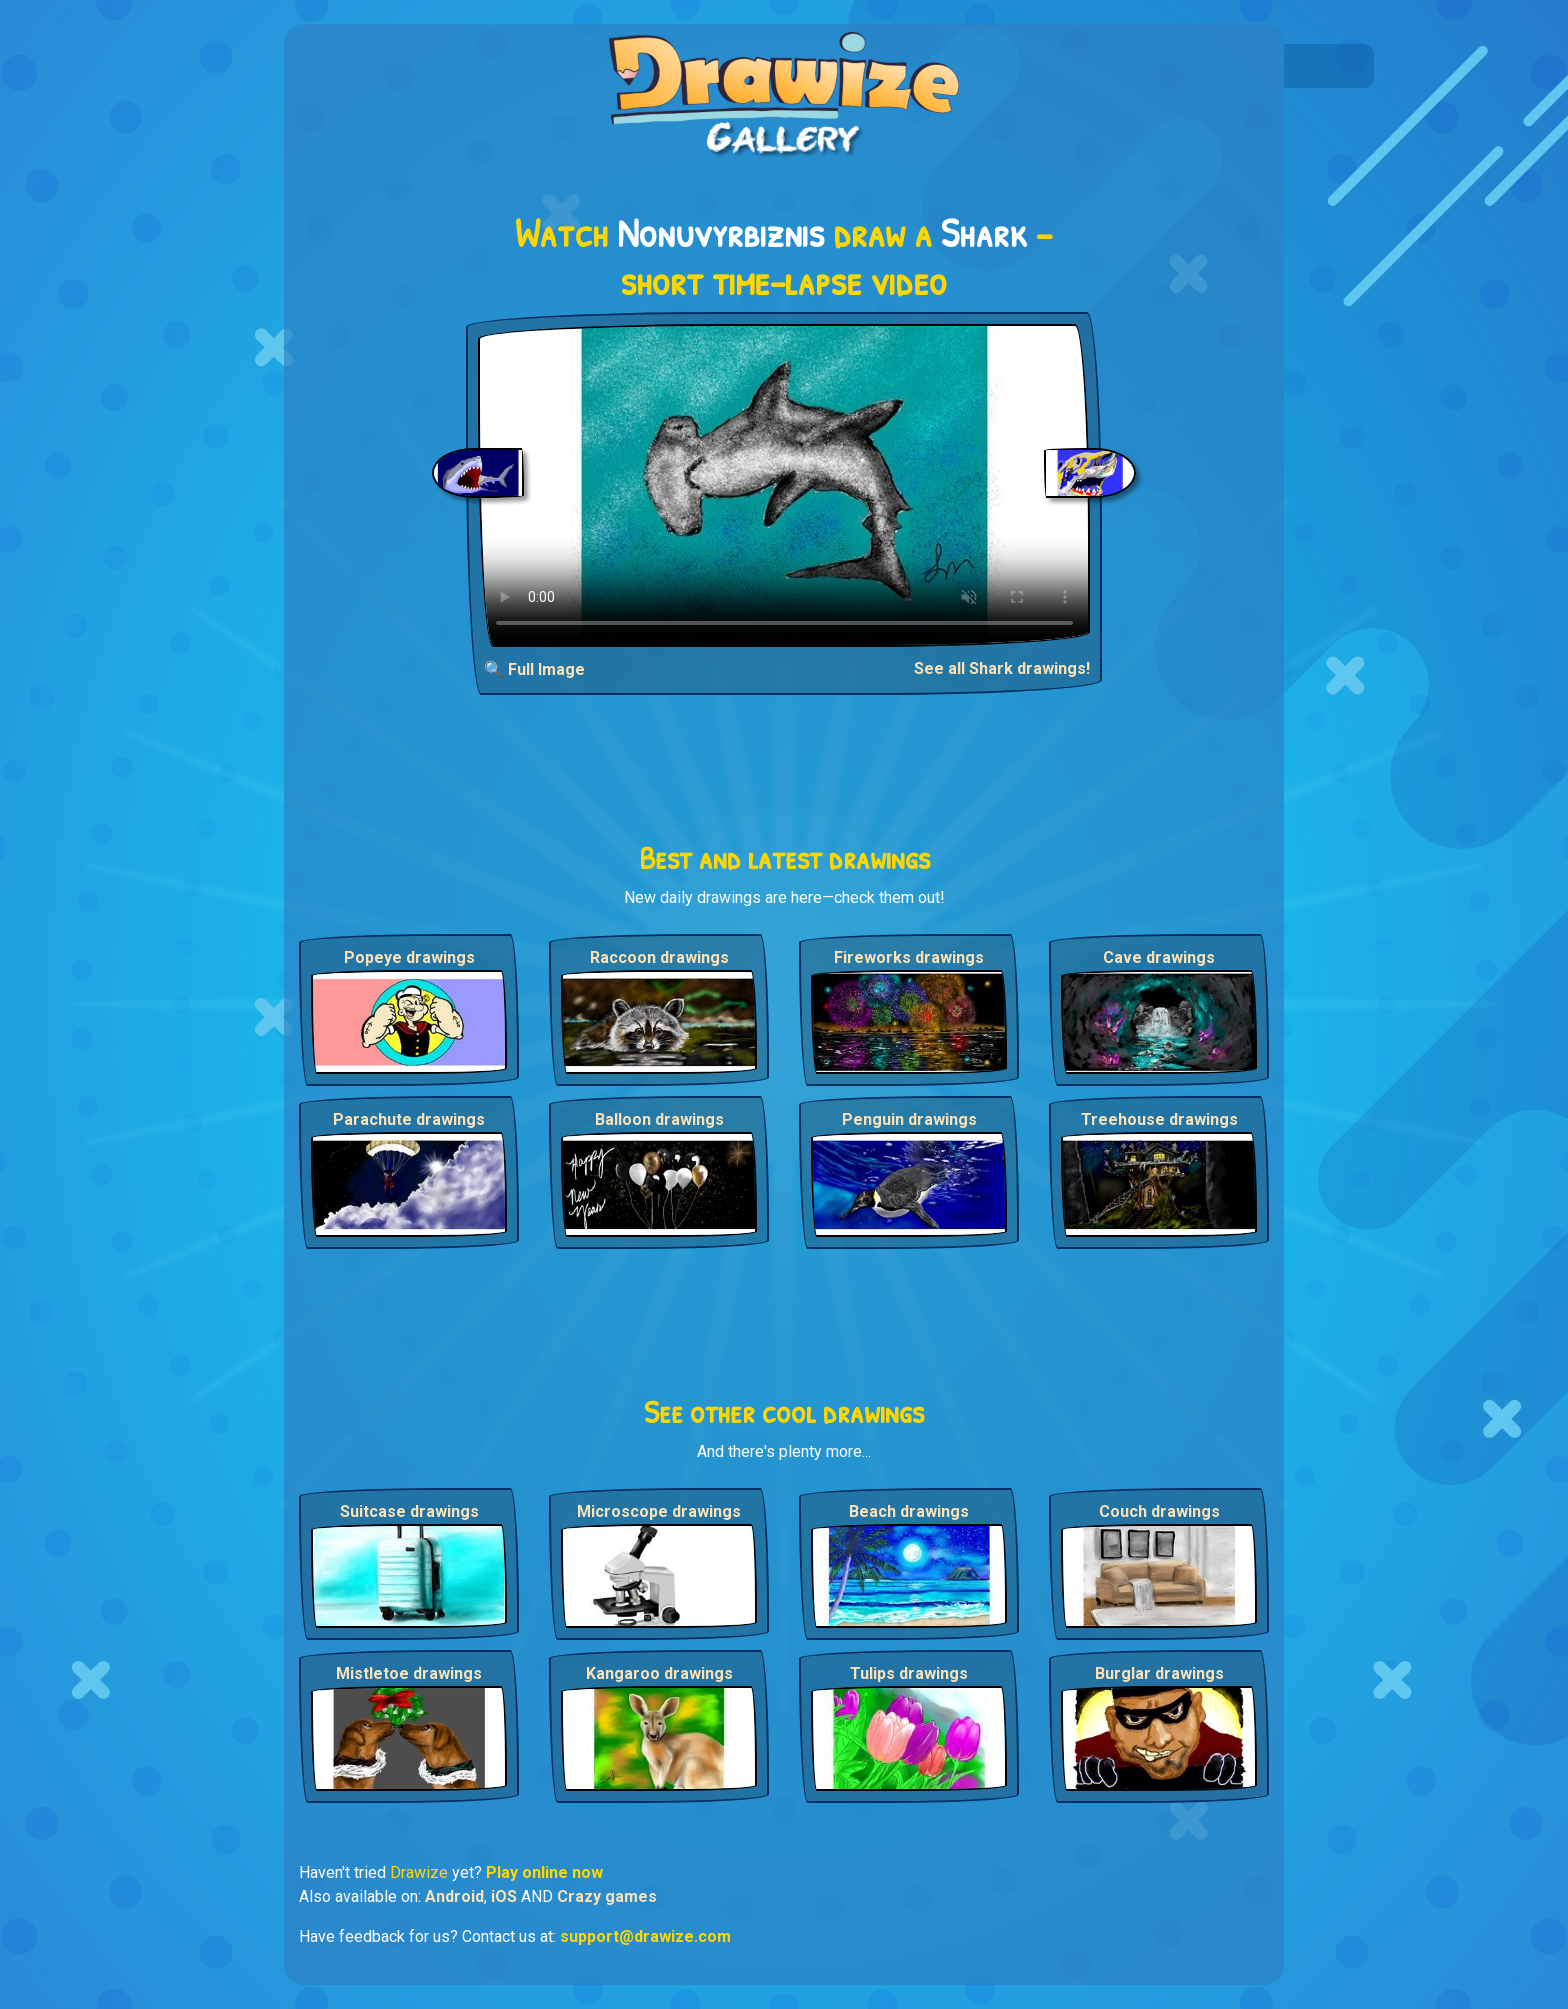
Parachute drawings (409, 1119)
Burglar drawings (1159, 1673)
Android (454, 1896)
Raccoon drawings (659, 957)
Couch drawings (1159, 1511)
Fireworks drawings (909, 957)
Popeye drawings (409, 957)
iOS (504, 1896)
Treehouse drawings (1159, 1119)
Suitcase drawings (409, 1511)
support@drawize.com (645, 1936)
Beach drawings (909, 1511)
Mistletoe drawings (409, 1673)
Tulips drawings (909, 1673)
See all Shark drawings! (1002, 668)
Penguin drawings (909, 1119)
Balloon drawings (659, 1119)
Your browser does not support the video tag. (784, 485)
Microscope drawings (659, 1511)
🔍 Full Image (534, 669)
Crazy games (607, 1896)
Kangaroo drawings (659, 1673)
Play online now (544, 1872)
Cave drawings (1159, 957)
